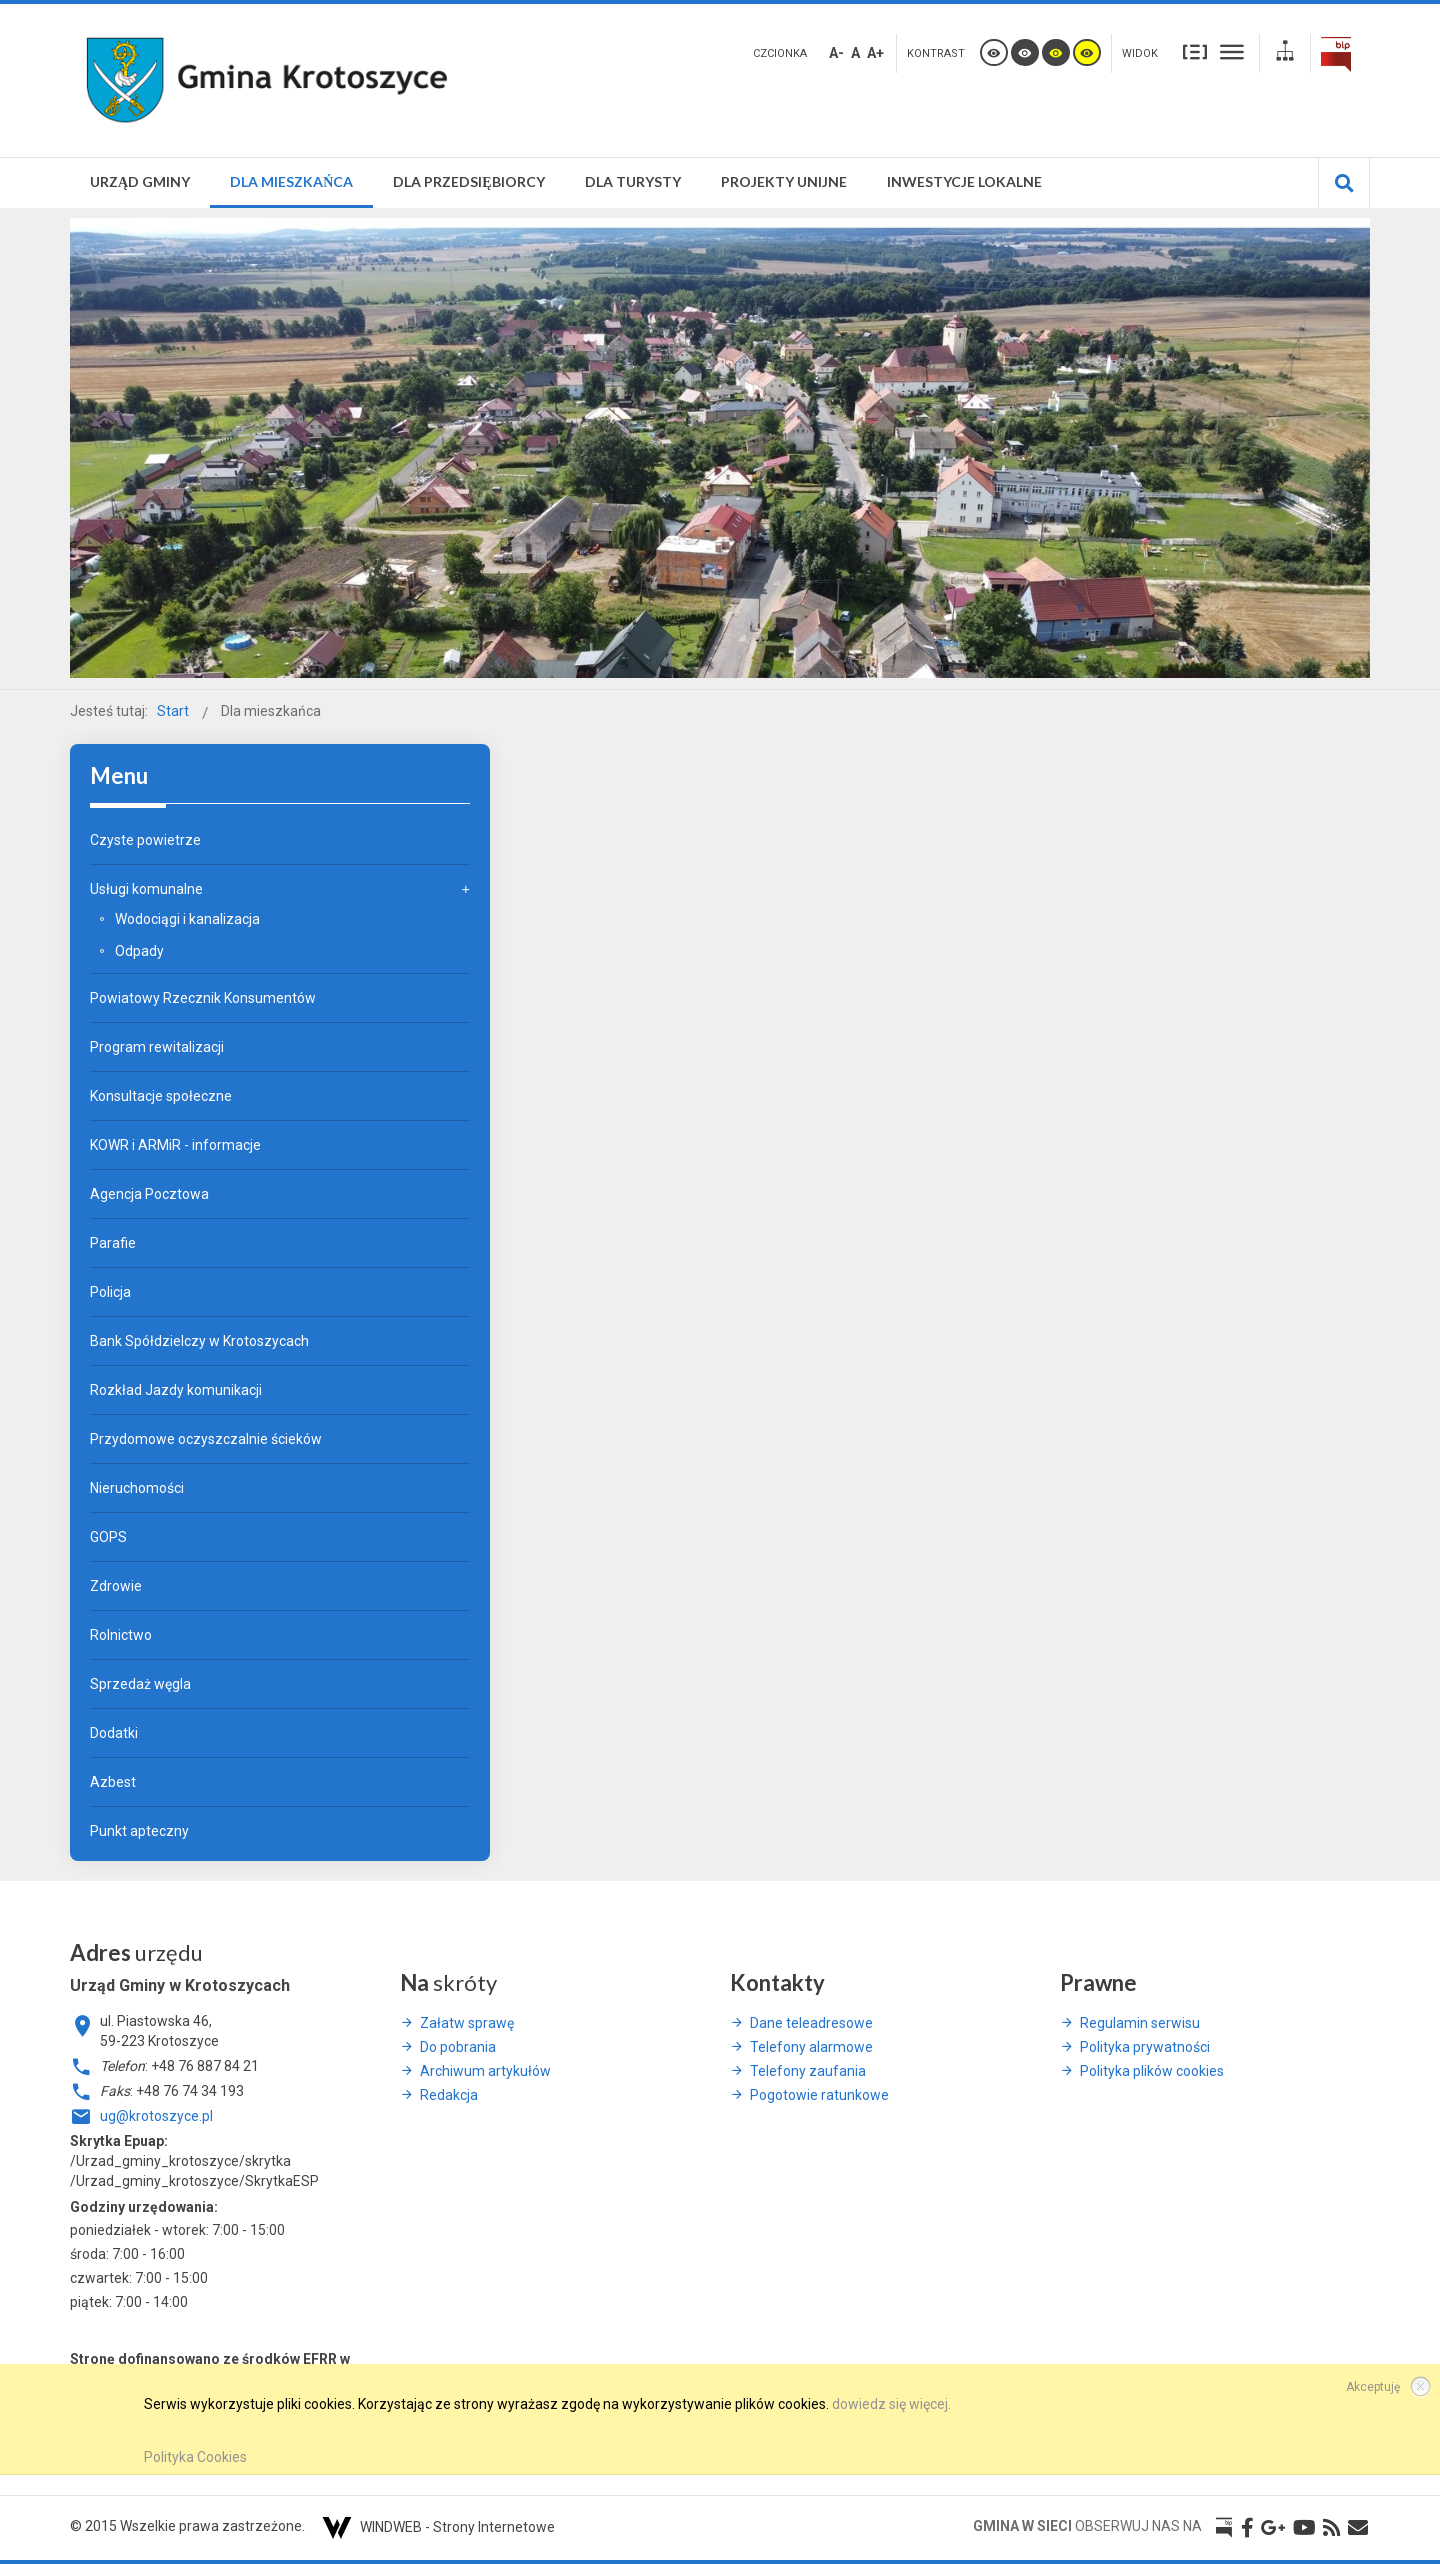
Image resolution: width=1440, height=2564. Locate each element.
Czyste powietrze (145, 840)
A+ (875, 53)
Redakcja (449, 2095)
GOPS (108, 1537)
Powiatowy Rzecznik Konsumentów (203, 998)
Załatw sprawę (467, 2023)
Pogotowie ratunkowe (819, 2095)
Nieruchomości (137, 1488)
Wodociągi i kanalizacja (187, 919)
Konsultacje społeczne (161, 1096)
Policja (110, 1292)
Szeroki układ (1232, 51)
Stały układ (1195, 51)
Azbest (113, 1782)
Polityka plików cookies (1152, 2071)
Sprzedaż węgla (140, 1684)
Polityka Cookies (195, 2457)
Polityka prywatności (1145, 2047)
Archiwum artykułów (485, 2071)
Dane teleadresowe (811, 2023)
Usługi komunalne (146, 889)
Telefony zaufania (808, 2071)
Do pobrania (458, 2047)
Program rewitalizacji (157, 1047)
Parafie (113, 1243)
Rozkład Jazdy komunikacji (176, 1390)
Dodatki (114, 1733)
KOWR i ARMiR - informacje (175, 1145)
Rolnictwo (121, 1635)
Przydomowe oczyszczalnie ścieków (206, 1439)
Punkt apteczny (139, 1831)
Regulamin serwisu (1140, 2023)
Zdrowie (116, 1586)
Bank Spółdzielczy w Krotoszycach (199, 1341)
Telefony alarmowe (811, 2047)
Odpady (139, 951)
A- (836, 53)
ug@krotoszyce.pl (156, 2116)
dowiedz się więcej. (891, 2404)
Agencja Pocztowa (149, 1194)
